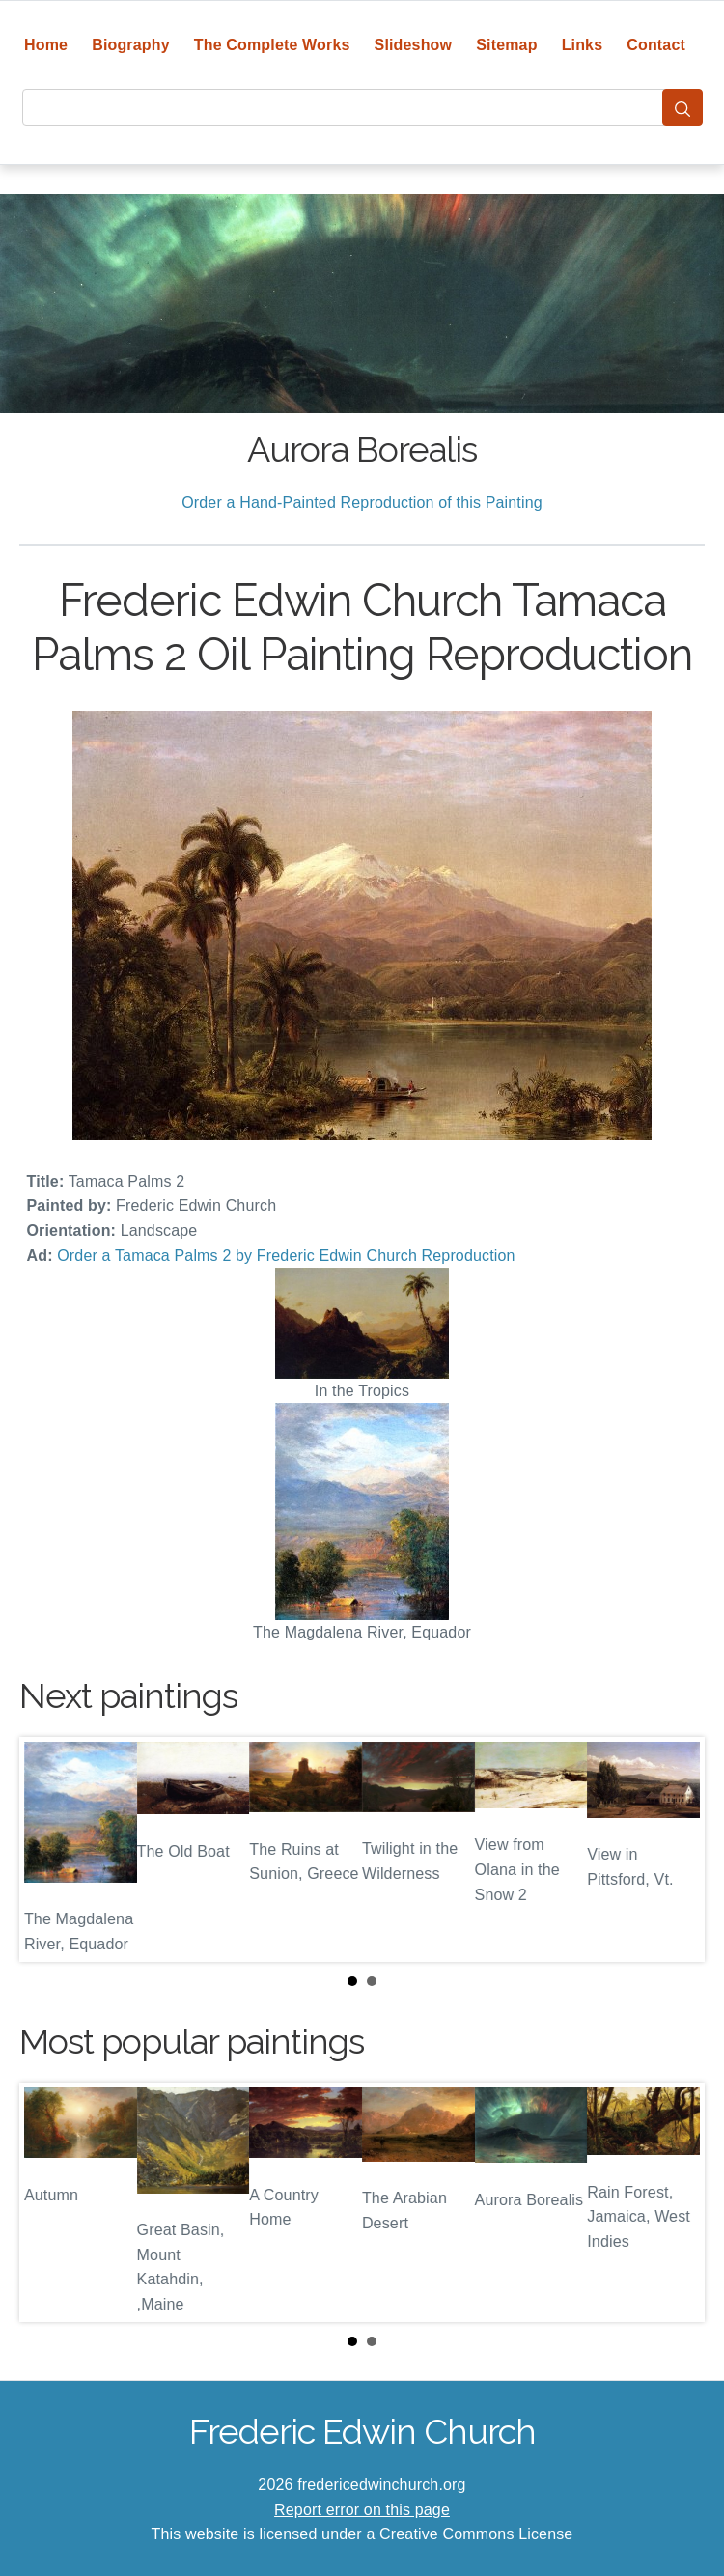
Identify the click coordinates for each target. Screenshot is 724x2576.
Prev (49, 1849)
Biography (131, 45)
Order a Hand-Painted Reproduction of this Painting (362, 502)
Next (674, 1849)
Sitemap (506, 45)
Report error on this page (362, 2510)
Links (582, 45)
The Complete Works (272, 45)
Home (46, 45)
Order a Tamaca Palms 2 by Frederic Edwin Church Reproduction (286, 1255)
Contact (656, 45)
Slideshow (414, 45)
